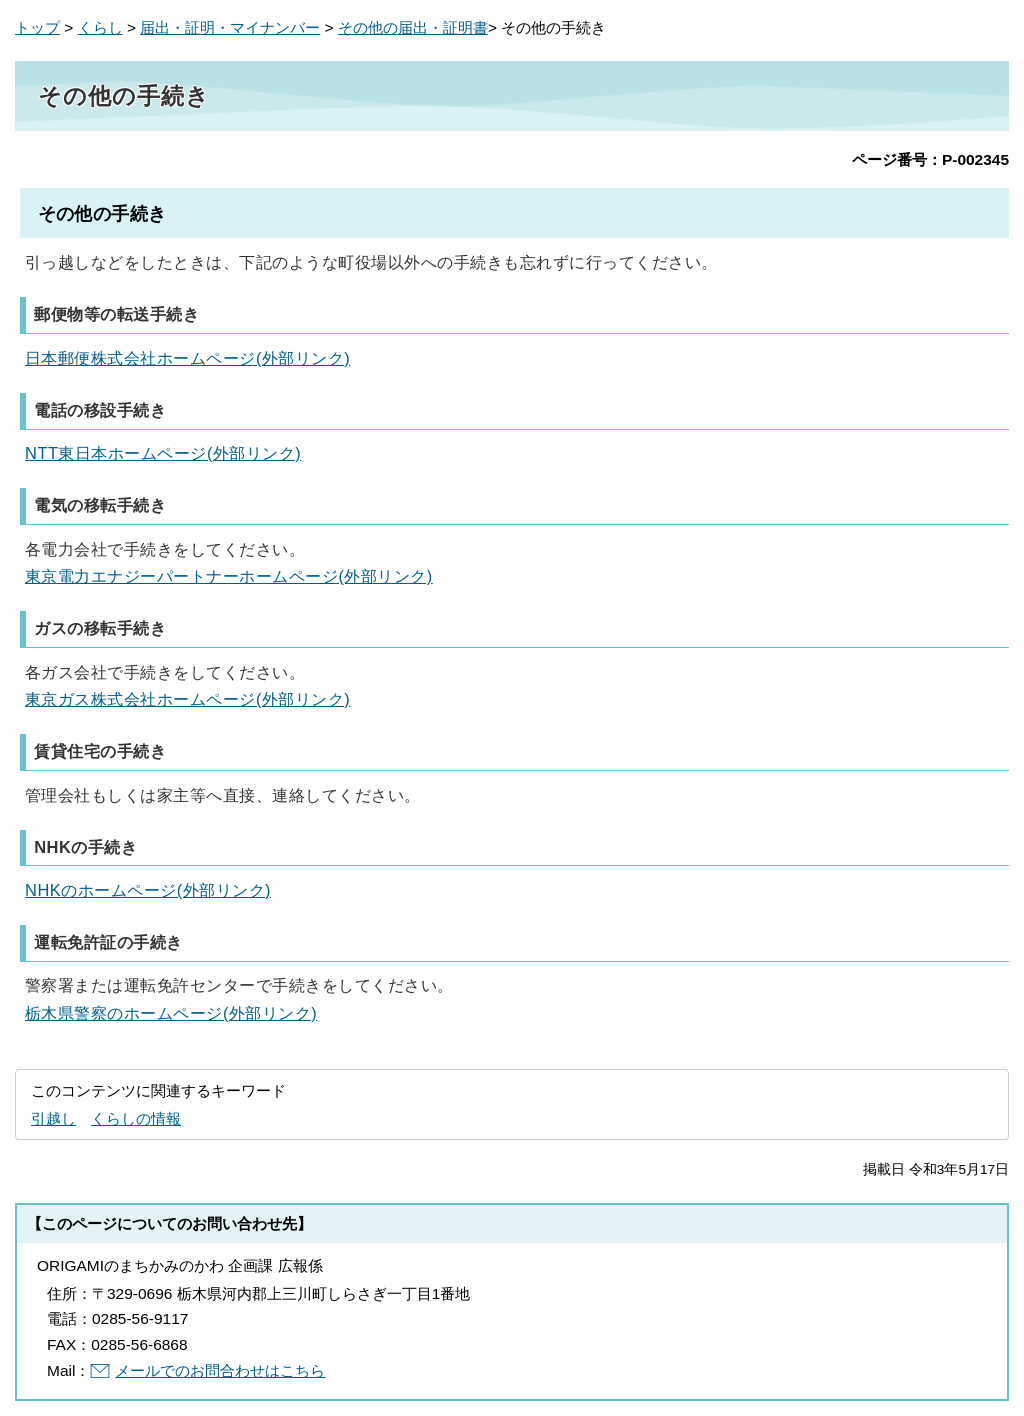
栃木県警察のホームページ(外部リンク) (171, 1013)
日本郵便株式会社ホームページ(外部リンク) (187, 358)
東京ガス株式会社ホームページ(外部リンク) (187, 699)
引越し (53, 1118)
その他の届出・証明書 (413, 27)
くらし (100, 27)
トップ (37, 27)
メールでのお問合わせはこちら (220, 1370)
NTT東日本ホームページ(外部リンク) (163, 453)
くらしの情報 (136, 1118)
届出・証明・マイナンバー (230, 27)
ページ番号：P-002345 (930, 159)
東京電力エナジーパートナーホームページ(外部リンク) (229, 576)
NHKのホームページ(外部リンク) (148, 890)
